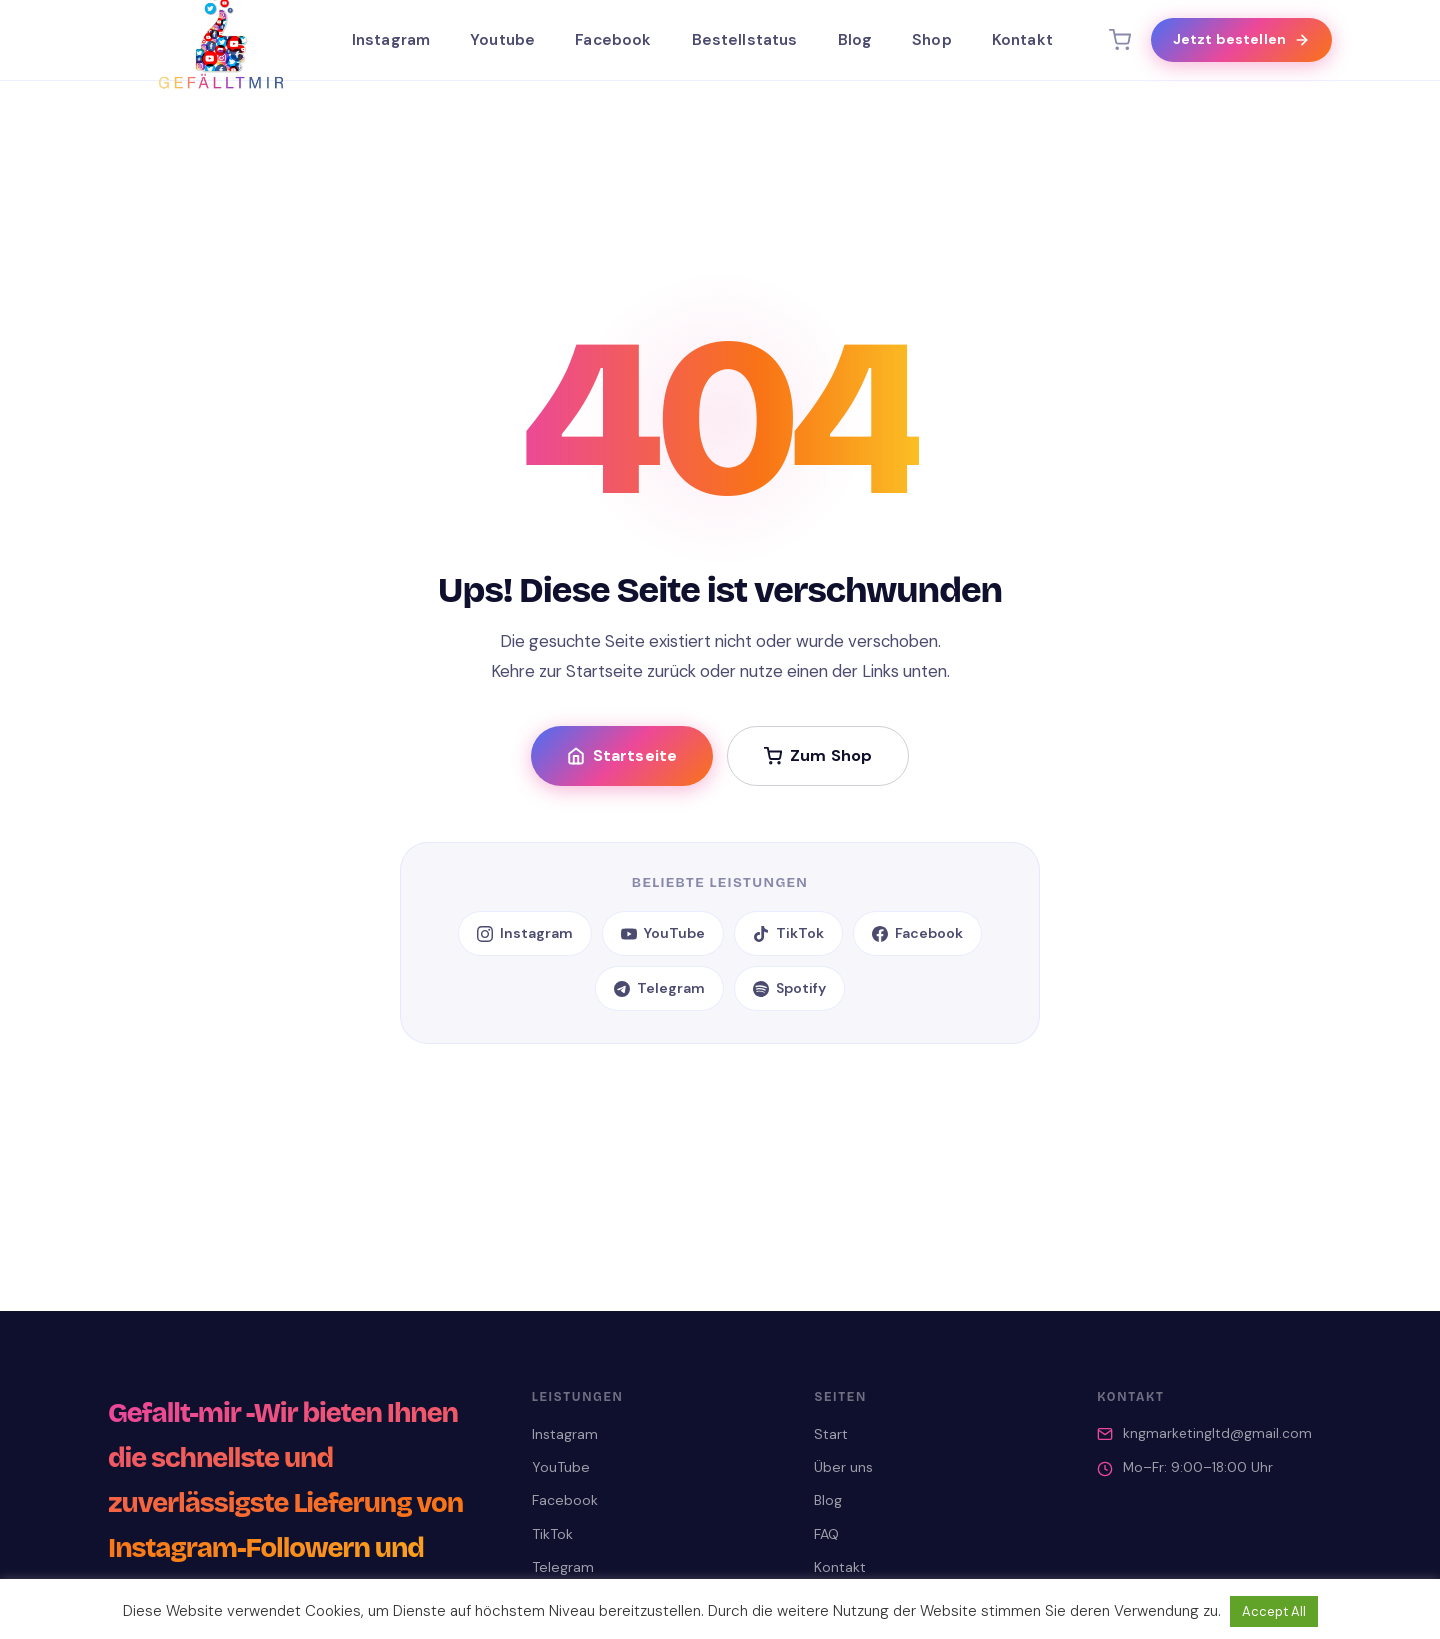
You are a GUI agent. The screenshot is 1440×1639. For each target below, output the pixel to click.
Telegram (659, 988)
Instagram (391, 40)
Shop (932, 40)
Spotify (789, 988)
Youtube (502, 40)
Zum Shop (818, 755)
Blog (855, 40)
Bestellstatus (745, 40)
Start (831, 1434)
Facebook (613, 40)
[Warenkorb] (1120, 40)
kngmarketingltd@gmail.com (1217, 1433)
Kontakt (1022, 40)
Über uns (843, 1467)
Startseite (622, 755)
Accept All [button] (1274, 1611)
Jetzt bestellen (1241, 39)
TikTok (788, 933)
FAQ (826, 1534)
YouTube (663, 933)
